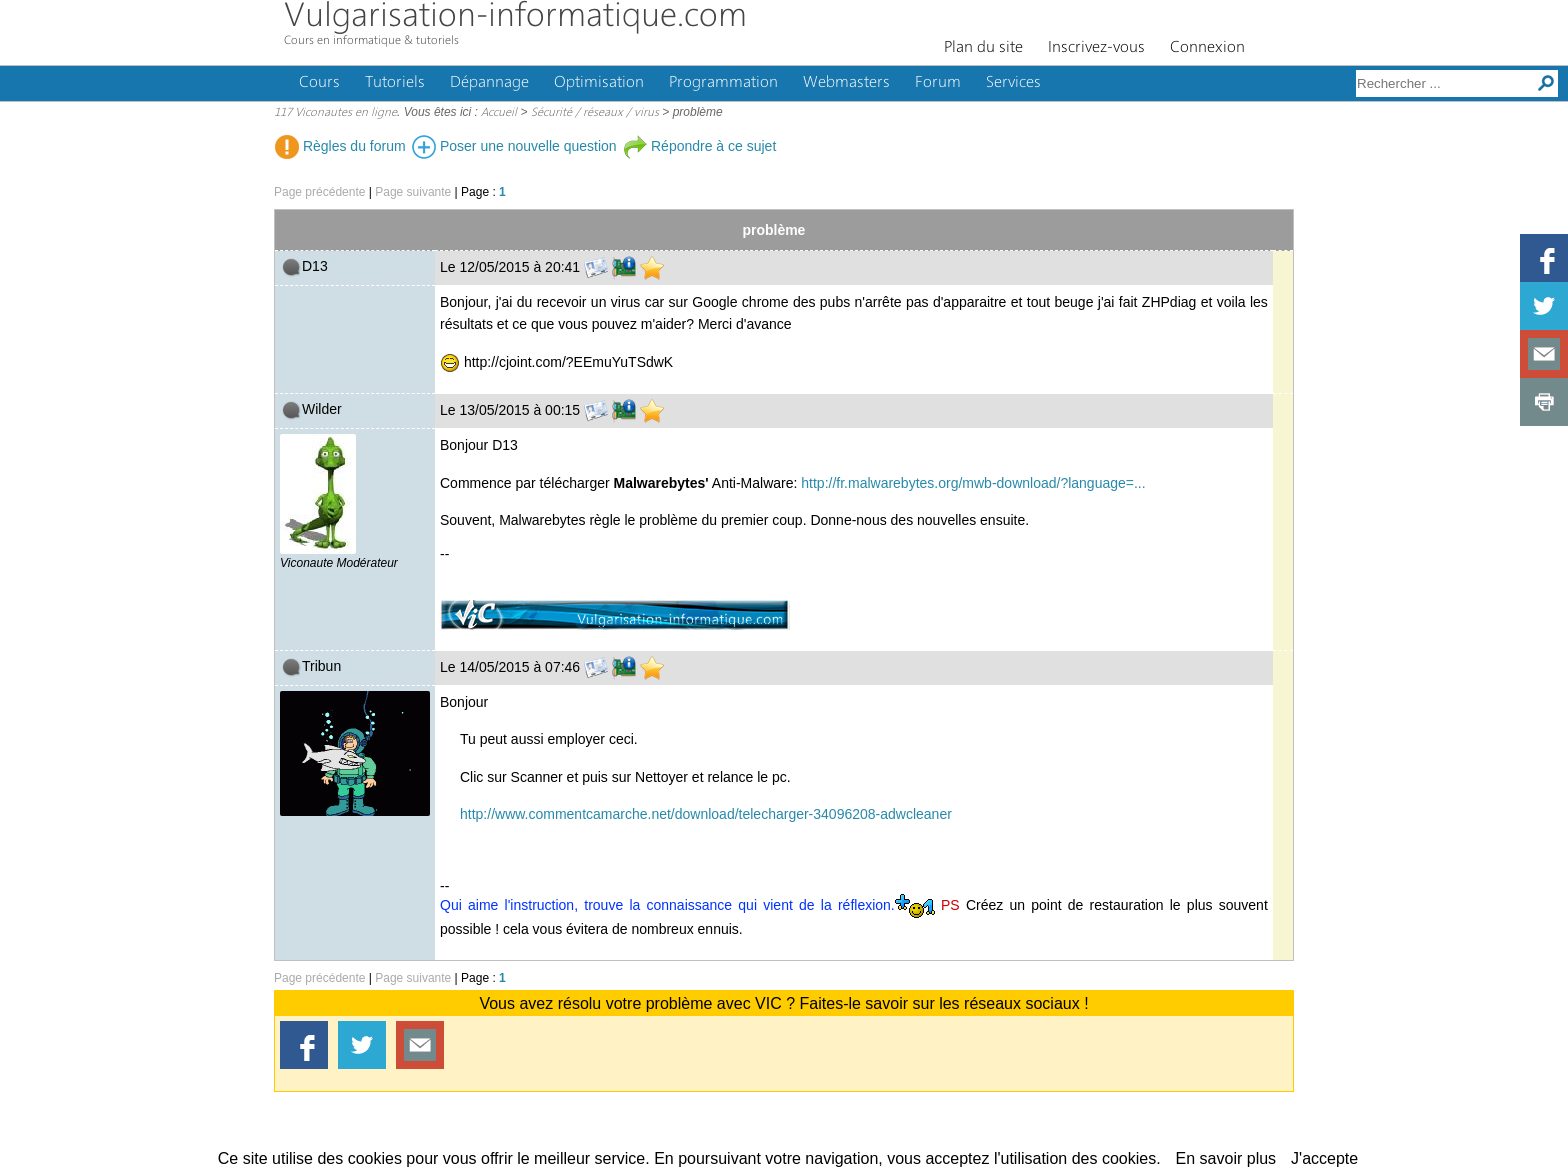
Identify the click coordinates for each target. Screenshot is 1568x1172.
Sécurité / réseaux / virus (595, 113)
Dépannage (489, 83)
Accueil (499, 113)
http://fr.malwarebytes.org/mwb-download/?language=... (973, 483)
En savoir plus (1226, 1158)
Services (1013, 83)
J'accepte (1324, 1158)
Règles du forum (340, 146)
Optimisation (599, 83)
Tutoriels (395, 83)
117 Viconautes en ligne (335, 113)
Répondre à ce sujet (699, 146)
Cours (319, 83)
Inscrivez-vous (1096, 48)
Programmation (723, 83)
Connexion (1207, 48)
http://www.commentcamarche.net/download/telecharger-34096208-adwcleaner (706, 814)
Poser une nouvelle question (514, 146)
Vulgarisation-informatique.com (515, 17)
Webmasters (846, 83)
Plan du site (983, 48)
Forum (938, 83)
